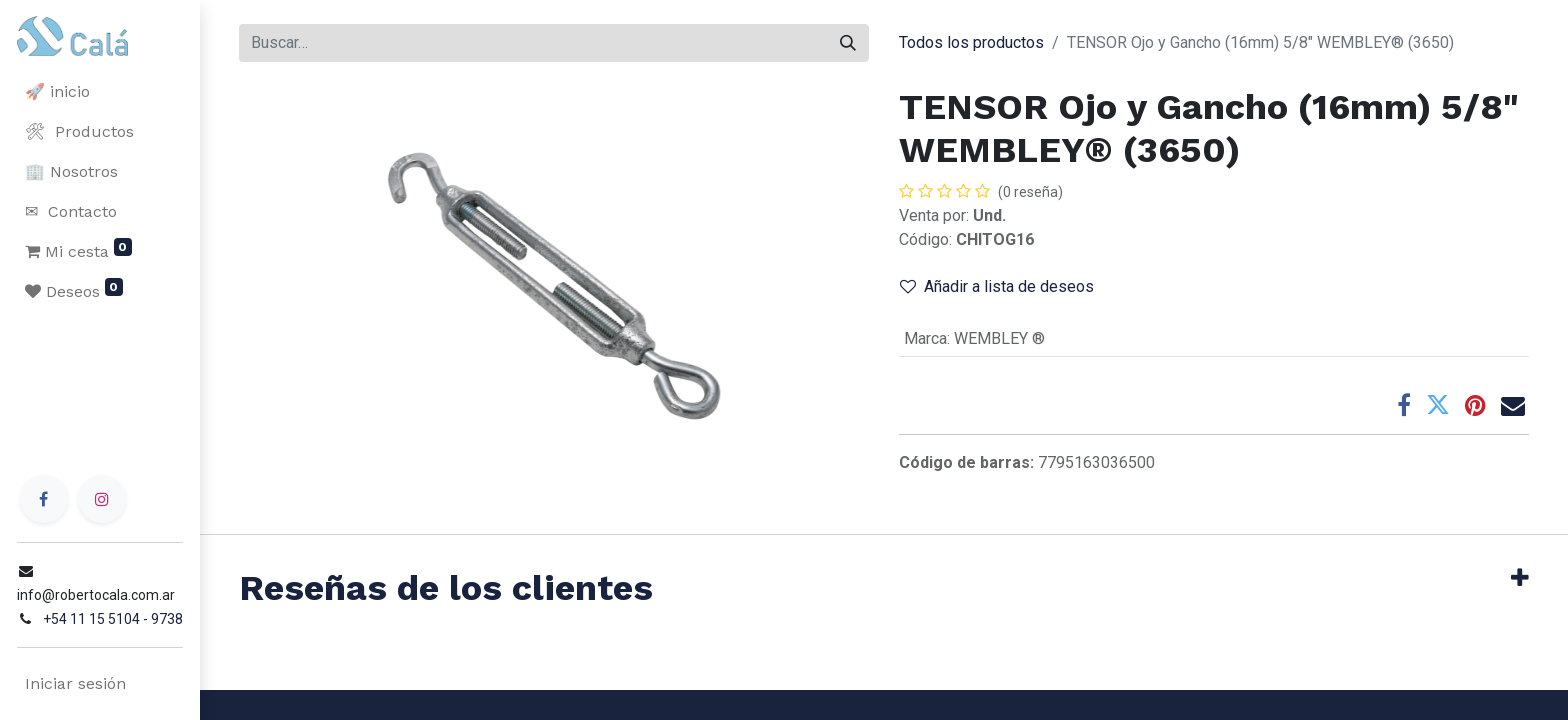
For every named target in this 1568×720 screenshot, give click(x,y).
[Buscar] (848, 43)
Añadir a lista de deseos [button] (997, 286)
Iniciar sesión (74, 683)
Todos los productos (971, 42)
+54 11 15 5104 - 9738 (112, 619)
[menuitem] (100, 92)
